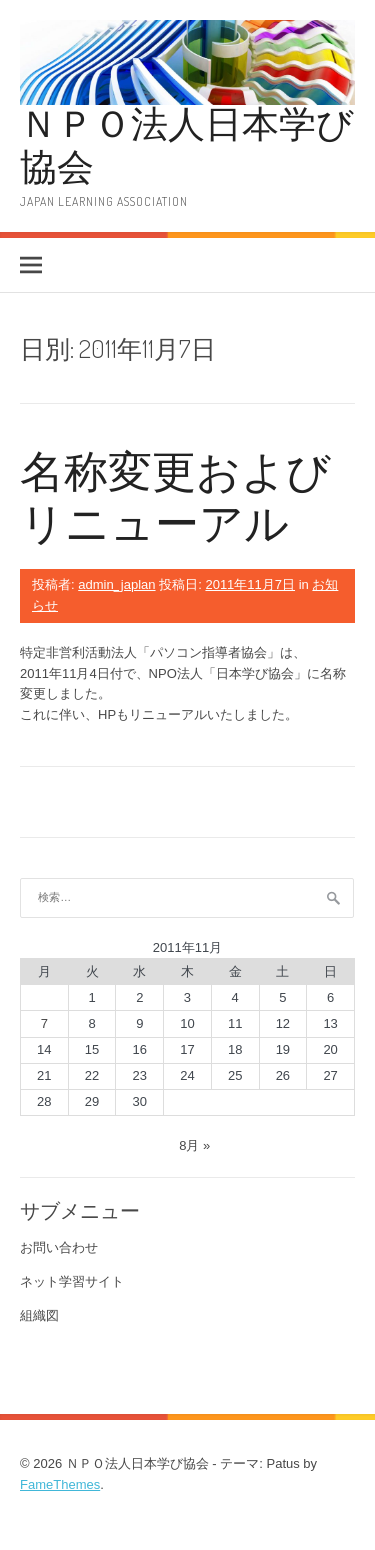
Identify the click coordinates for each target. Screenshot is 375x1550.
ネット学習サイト (72, 1281)
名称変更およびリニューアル (175, 496)
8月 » (194, 1145)
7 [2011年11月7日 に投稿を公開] (44, 1023)
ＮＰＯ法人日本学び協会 (187, 144)
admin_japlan (116, 584)
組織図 (39, 1315)
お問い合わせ (59, 1247)
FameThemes (60, 1484)
